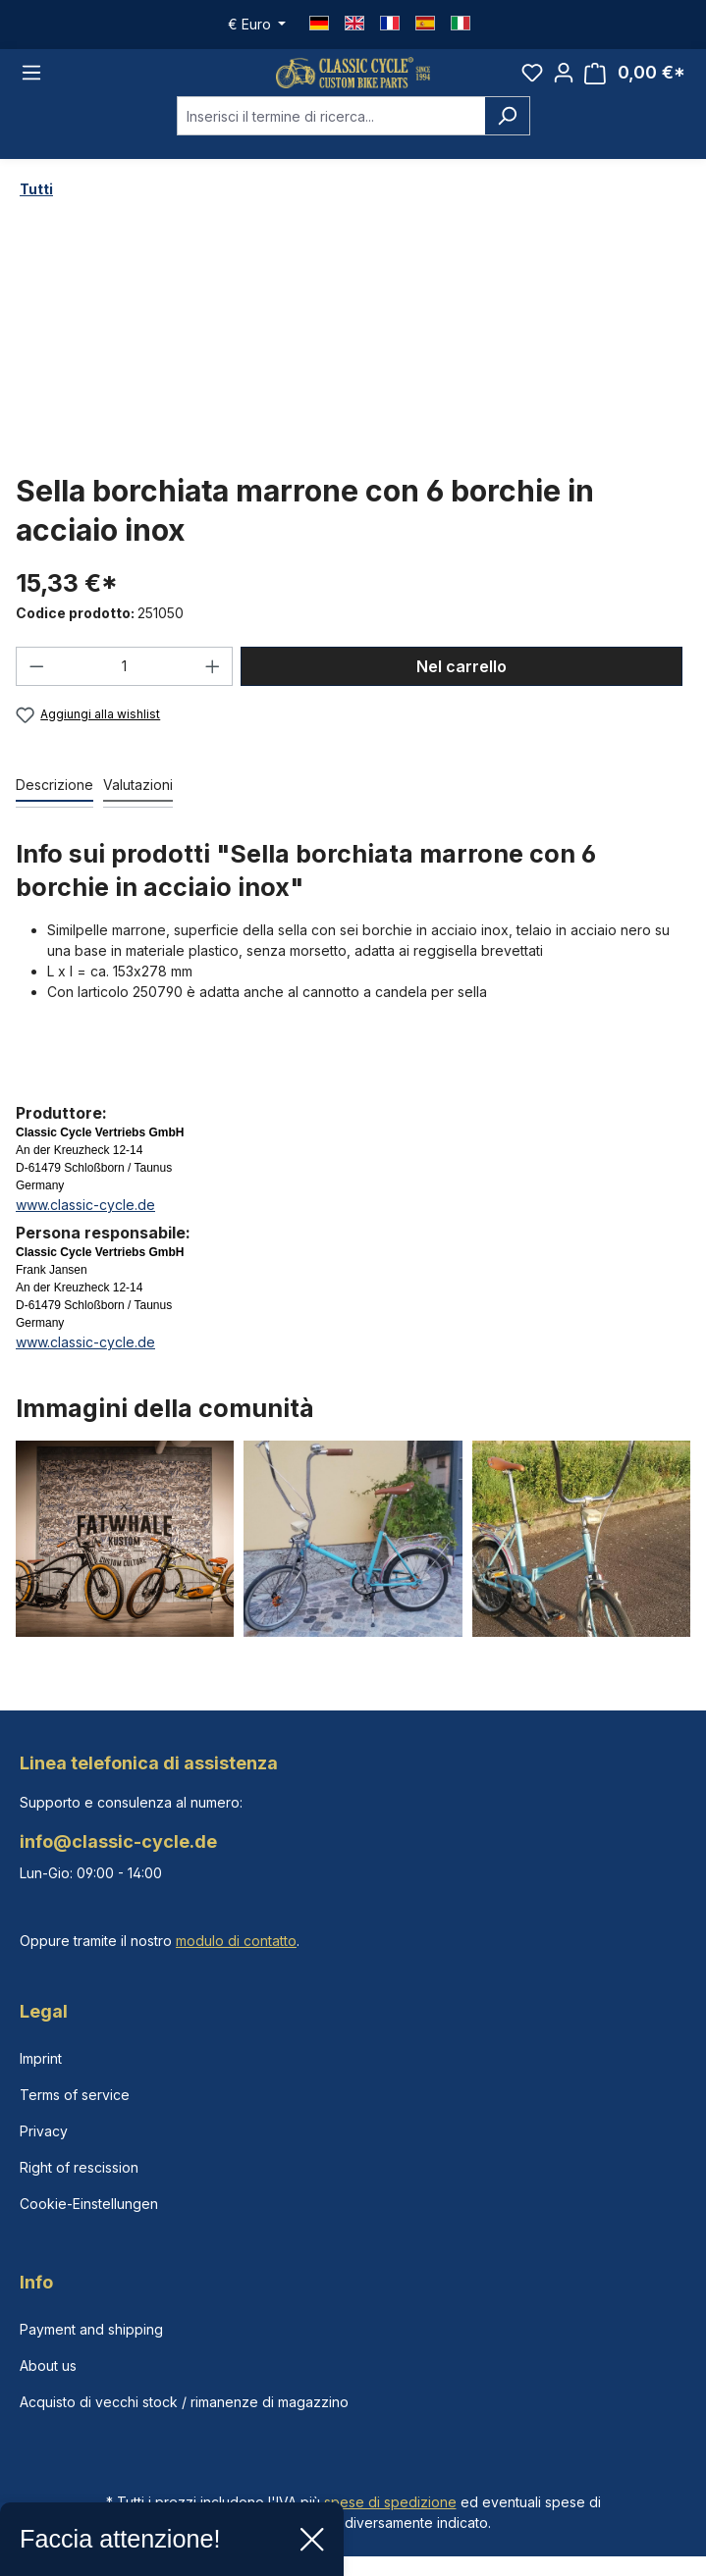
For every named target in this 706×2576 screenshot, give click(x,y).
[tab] (54, 800)
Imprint (41, 2058)
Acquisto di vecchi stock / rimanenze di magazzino (184, 2401)
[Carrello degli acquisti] (634, 80)
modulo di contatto (236, 1940)
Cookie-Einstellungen (89, 2203)
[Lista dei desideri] (532, 79)
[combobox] (331, 130)
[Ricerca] (507, 130)
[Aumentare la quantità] (213, 681)
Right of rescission (79, 2167)
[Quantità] (124, 681)
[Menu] (31, 80)
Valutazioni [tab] (138, 799)
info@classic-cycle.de (118, 1841)
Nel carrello (461, 681)
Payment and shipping (91, 2329)
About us (48, 2365)
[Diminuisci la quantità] (36, 681)
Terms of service (75, 2094)
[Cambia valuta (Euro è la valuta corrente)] (257, 24)
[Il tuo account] (563, 79)
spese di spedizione (390, 2502)
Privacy (44, 2131)
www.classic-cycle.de (85, 1219)
